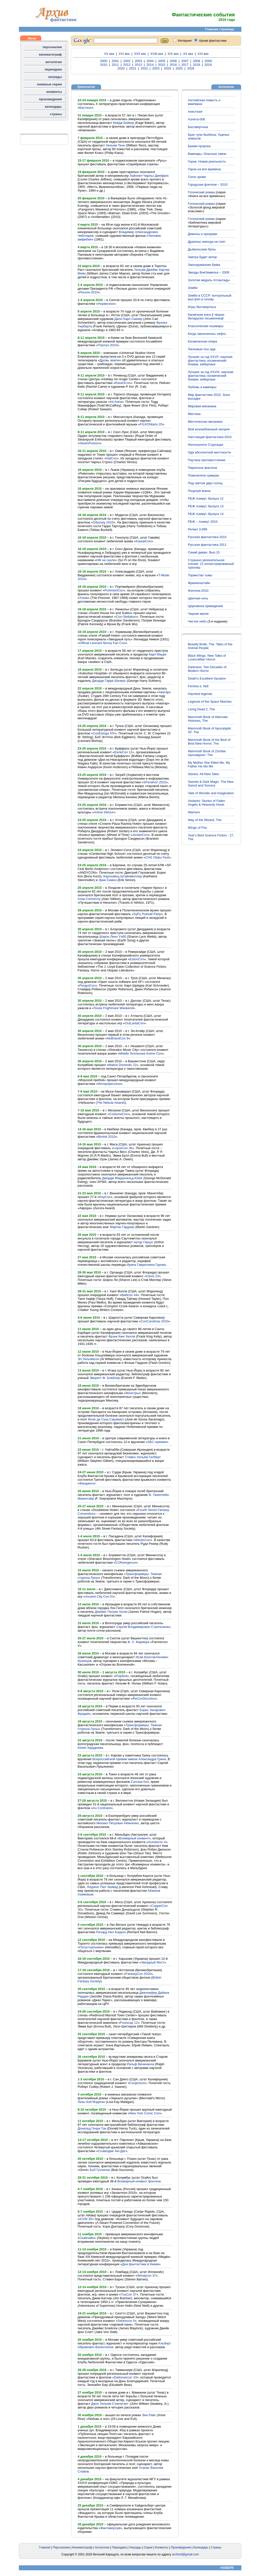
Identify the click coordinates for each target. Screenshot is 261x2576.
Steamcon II (126, 2321)
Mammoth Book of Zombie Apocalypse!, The (207, 753)
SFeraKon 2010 (155, 782)
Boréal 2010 (106, 1136)
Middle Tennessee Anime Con (140, 1053)
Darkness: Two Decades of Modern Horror (207, 669)
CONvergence (125, 1562)
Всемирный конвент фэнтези (139, 2181)
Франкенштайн (199, 583)
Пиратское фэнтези (202, 468)
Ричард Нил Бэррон (111, 1932)
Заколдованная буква (204, 265)
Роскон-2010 (88, 292)
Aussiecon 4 (157, 1842)
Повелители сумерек (203, 475)
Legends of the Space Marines (210, 701)
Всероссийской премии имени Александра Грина (129, 1759)
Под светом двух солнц (205, 483)
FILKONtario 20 (151, 424)
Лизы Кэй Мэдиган (91, 2102)
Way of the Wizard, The (205, 820)
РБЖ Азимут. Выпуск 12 (206, 498)
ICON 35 (85, 2219)
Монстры (132, 1393)
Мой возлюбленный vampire (209, 429)
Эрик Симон (107, 880)
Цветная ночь (198, 598)
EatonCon (137, 959)
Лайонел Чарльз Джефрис (149, 175)
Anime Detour (103, 812)
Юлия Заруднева (90, 1748)
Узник (83, 598)
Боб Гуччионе (100, 2170)
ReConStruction (144, 1698)
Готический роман (201, 192)
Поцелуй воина (199, 491)
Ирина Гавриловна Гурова (146, 1265)
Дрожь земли (109, 360)
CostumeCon (118, 1114)
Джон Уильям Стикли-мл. (110, 2403)
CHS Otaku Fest (157, 857)
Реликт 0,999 (197, 529)
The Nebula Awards (111, 1102)
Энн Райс (149, 2415)
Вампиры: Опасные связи (207, 154)
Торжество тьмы (200, 575)
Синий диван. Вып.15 (204, 552)
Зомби (193, 288)
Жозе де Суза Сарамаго (106, 1419)
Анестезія (195, 111)
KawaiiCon (143, 541)
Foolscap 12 (129, 2023)
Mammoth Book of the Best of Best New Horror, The (209, 741)
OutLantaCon (134, 1023)
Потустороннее (90, 1947)
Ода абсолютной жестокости (209, 452)
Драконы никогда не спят (206, 241)
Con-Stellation (126, 616)
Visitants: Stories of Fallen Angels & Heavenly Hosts (206, 802)
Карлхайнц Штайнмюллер (122, 876)
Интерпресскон (109, 1084)
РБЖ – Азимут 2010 (203, 521)
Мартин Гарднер (122, 1227)
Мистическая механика (205, 421)
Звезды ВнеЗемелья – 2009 (208, 272)
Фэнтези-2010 (198, 590)
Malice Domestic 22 (123, 1065)
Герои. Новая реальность (207, 161)
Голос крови (197, 177)
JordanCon (140, 835)
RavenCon (122, 383)
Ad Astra (116, 402)
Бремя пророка (199, 146)
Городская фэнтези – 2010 (207, 184)
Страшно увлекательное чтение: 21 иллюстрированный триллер (211, 563)
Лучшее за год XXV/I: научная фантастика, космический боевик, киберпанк (210, 360)
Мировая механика (202, 406)
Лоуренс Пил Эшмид (102, 1887)
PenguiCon (87, 985)
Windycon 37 (146, 2275)
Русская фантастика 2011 (207, 545)
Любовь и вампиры (202, 387)
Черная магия (198, 614)
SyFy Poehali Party (147, 914)
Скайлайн (86, 2238)
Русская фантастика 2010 (207, 537)
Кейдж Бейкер (123, 123)
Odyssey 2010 (103, 522)
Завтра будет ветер (202, 257)
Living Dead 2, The (201, 709)
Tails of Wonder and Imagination (211, 793)
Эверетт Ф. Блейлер (104, 1378)
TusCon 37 (129, 2294)
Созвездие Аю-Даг (111, 2151)
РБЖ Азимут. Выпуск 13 (206, 506)
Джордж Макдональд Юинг (122, 1178)
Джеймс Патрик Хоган (111, 1612)
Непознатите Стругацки (205, 445)
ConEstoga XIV (104, 733)
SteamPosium (89, 443)
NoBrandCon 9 (117, 1038)
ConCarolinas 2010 (154, 1321)
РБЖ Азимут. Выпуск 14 (206, 514)
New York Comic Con (144, 2113)
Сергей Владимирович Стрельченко (143, 1627)
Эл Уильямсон (88, 1359)
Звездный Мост (152, 1962)
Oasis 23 (152, 1276)
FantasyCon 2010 (138, 1974)
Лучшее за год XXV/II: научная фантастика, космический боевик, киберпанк (210, 375)
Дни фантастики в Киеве (140, 2264)
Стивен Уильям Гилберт (143, 1457)
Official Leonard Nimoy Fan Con (102, 643)
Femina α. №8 (198, 686)
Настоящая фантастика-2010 (210, 437)
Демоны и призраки (202, 234)
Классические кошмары (206, 326)
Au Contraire (102, 1808)
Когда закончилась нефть (207, 334)
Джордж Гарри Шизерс (109, 681)
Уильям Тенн (115, 145)
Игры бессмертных (202, 307)
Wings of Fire (197, 827)
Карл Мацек (157, 654)
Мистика (194, 414)
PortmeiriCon (114, 590)
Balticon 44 (129, 1295)
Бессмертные (198, 127)
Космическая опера (202, 341)
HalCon (111, 458)
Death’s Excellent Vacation (207, 678)
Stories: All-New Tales (203, 774)
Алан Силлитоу (89, 899)
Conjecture (137, 2083)
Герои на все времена (204, 169)
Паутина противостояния (206, 460)
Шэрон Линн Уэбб (112, 936)
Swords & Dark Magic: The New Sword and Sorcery (211, 783)
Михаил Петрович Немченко (117, 1823)
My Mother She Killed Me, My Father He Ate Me (209, 764)
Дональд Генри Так (92, 2128)
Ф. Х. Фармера (138, 1642)
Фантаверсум (110, 2528)
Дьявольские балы (202, 249)
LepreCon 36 (122, 1148)
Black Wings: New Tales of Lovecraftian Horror (207, 657)
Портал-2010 (107, 345)
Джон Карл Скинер (128, 319)
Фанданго (86, 1483)
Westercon (142, 1540)
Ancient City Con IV (99, 1596)
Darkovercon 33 (125, 2377)
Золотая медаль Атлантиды (209, 280)
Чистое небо (197, 621)
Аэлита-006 (196, 119)
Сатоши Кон (140, 1782)
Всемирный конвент (134, 1838)
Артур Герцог (143, 1242)
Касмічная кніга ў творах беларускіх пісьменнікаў (206, 316)
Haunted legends (200, 694)
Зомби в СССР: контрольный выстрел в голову (209, 297)
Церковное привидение (205, 606)
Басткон (85, 107)
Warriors (194, 812)
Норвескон (106, 304)
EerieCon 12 (123, 752)
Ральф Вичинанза (140, 2064)
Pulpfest (121, 1676)
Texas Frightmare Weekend (113, 1008)
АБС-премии (157, 1442)
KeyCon (105, 1197)
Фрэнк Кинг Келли (122, 1336)
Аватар (164, 692)
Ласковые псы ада (202, 349)
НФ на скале (105, 560)
